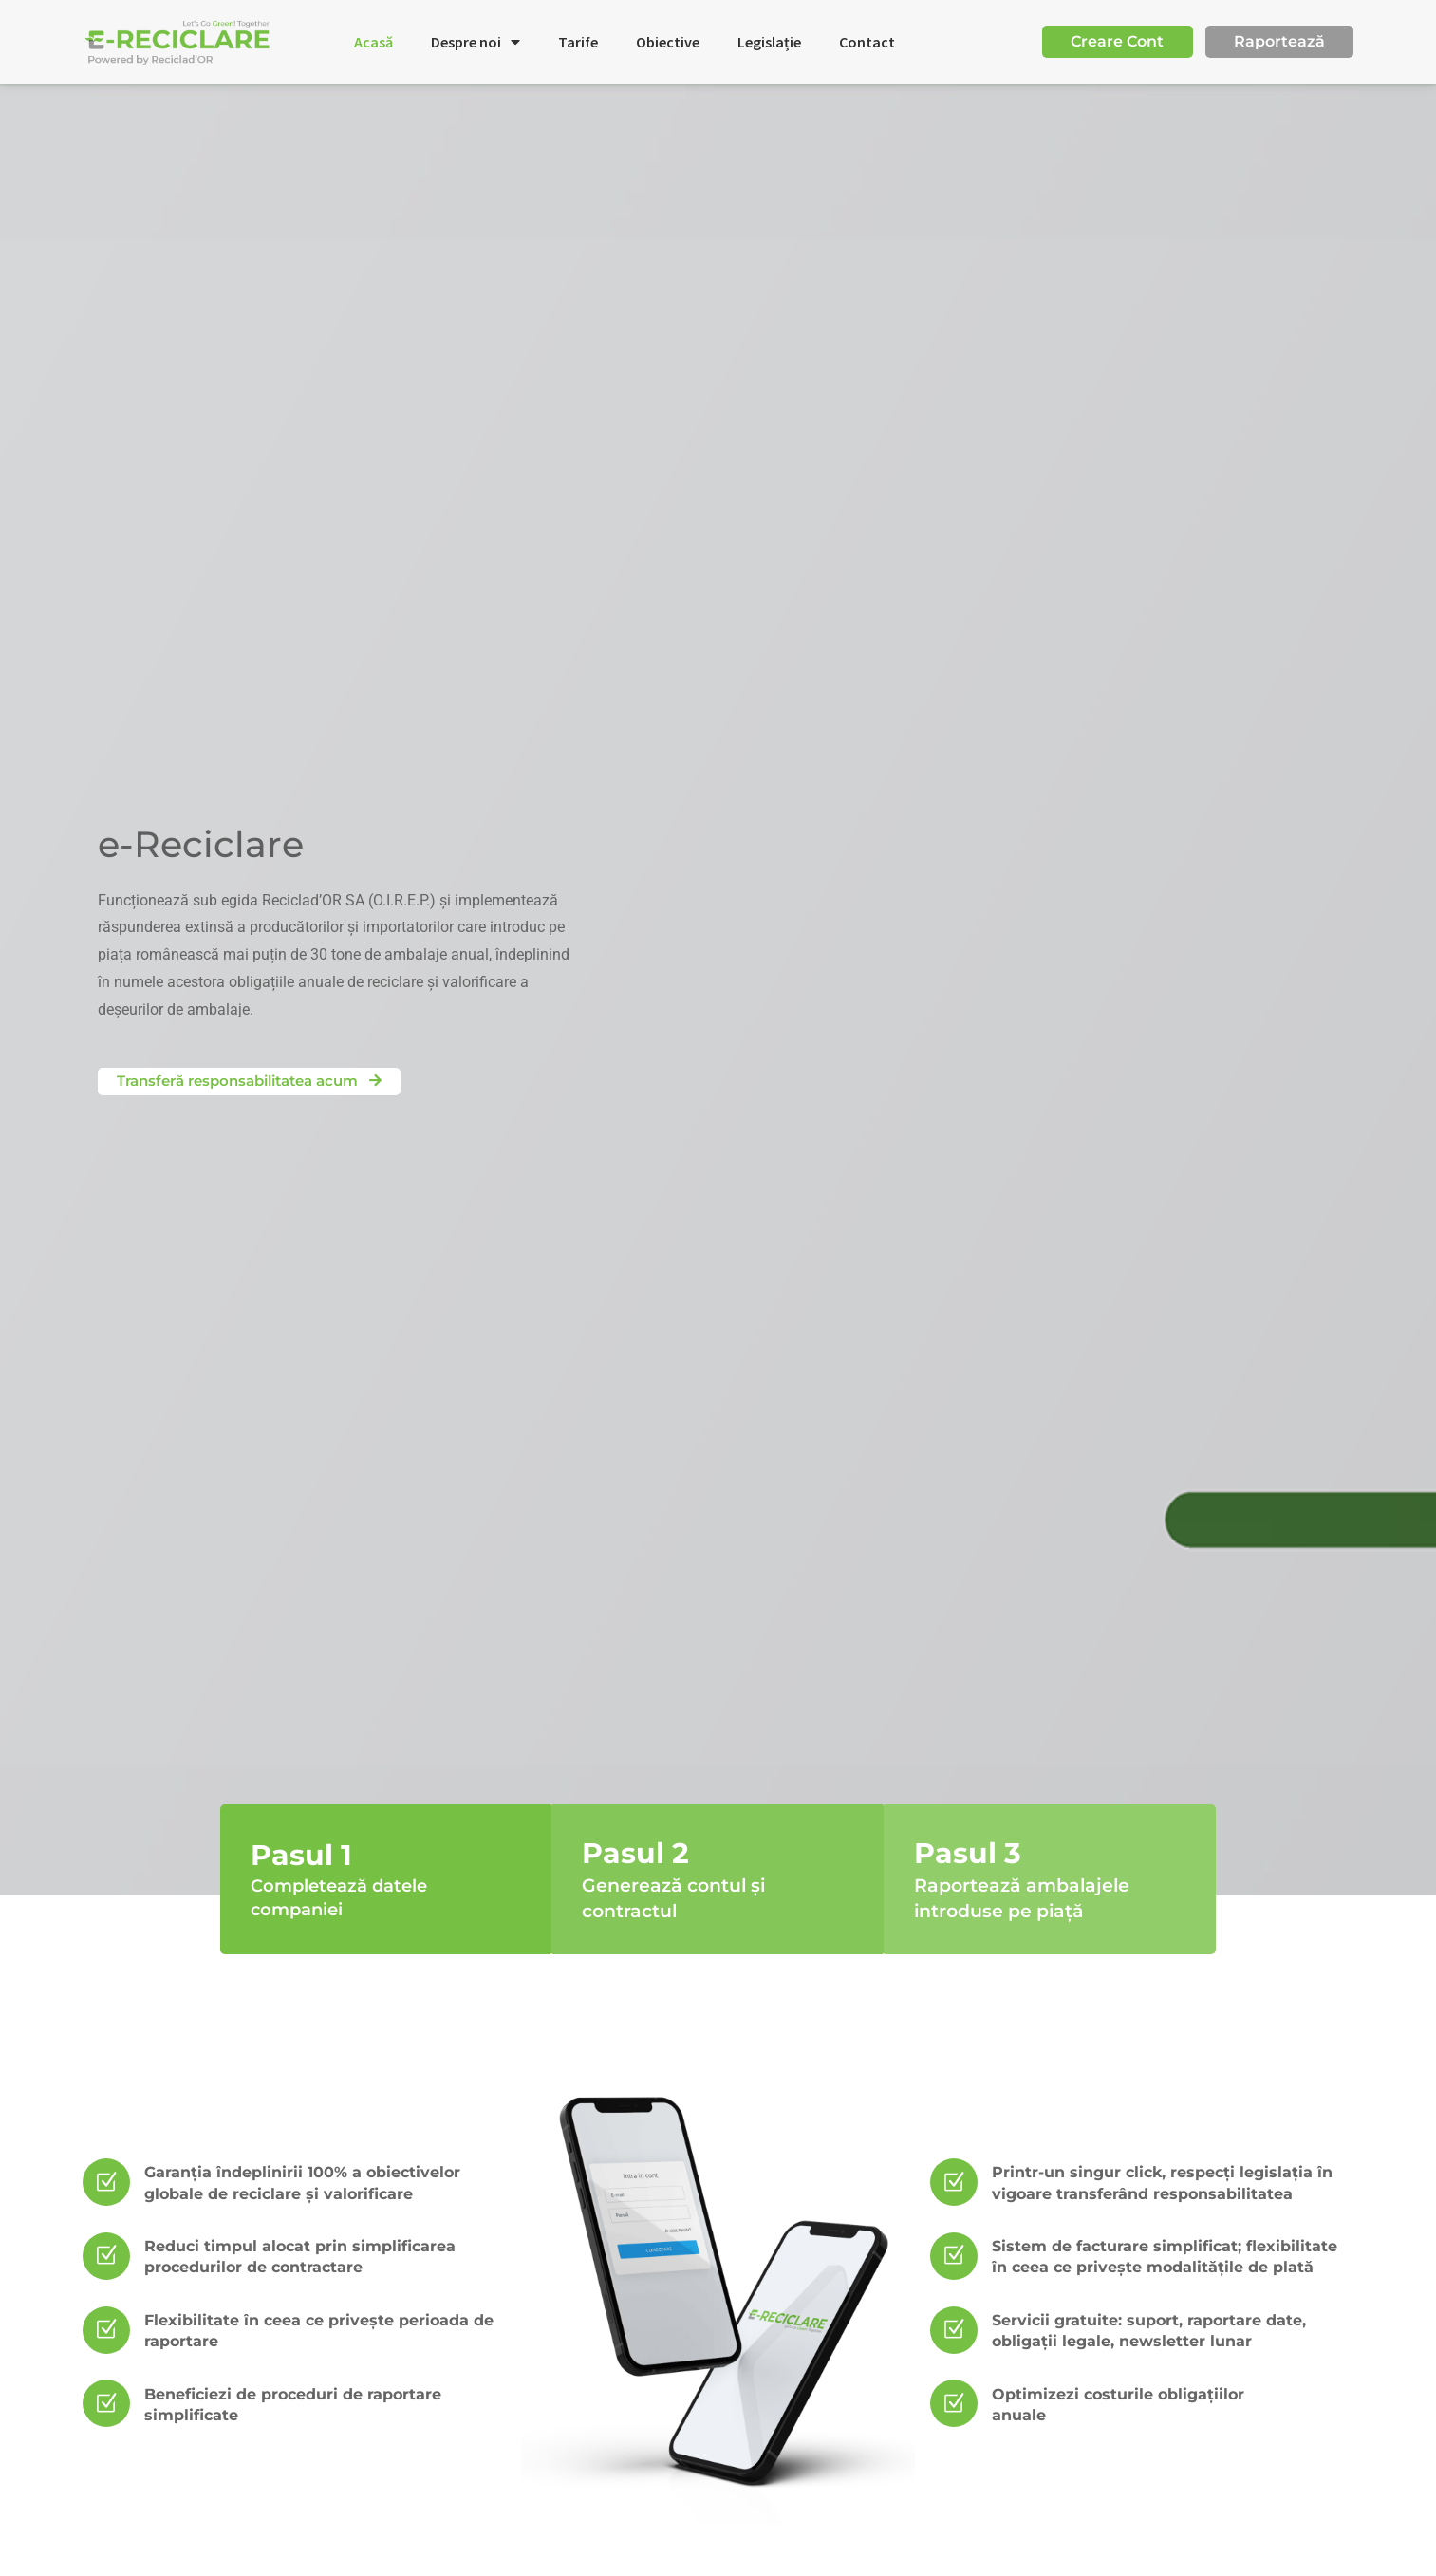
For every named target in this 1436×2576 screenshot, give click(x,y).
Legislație (769, 41)
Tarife (578, 41)
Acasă (373, 41)
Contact (867, 41)
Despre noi (475, 42)
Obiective (667, 41)
